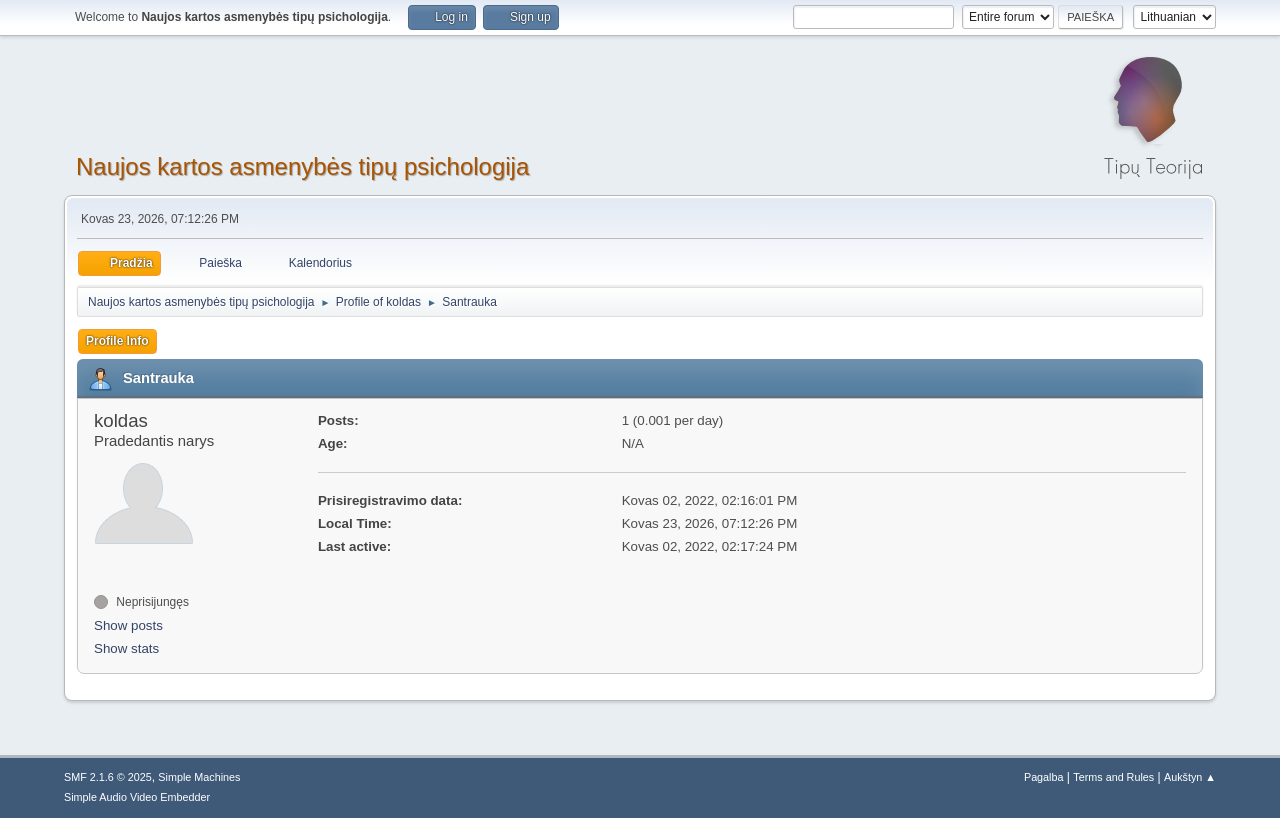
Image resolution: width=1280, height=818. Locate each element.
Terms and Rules (1113, 777)
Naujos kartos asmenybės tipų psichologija (302, 166)
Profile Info (117, 341)
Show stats (126, 648)
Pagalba (1044, 777)
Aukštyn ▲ (1190, 777)
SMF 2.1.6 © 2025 (108, 777)
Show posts (128, 625)
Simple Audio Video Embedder (137, 797)
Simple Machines (199, 777)
